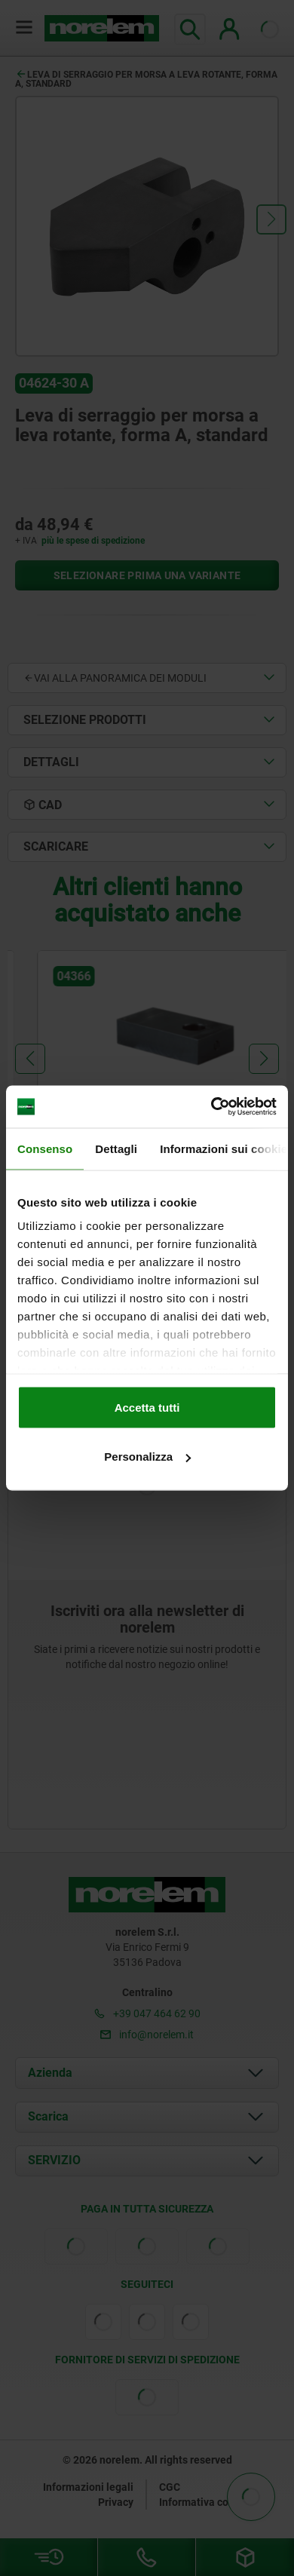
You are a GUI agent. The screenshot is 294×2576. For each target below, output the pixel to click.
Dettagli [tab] (116, 1148)
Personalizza (147, 1456)
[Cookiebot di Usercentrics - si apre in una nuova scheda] (211, 1107)
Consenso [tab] (44, 1148)
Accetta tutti (147, 1406)
